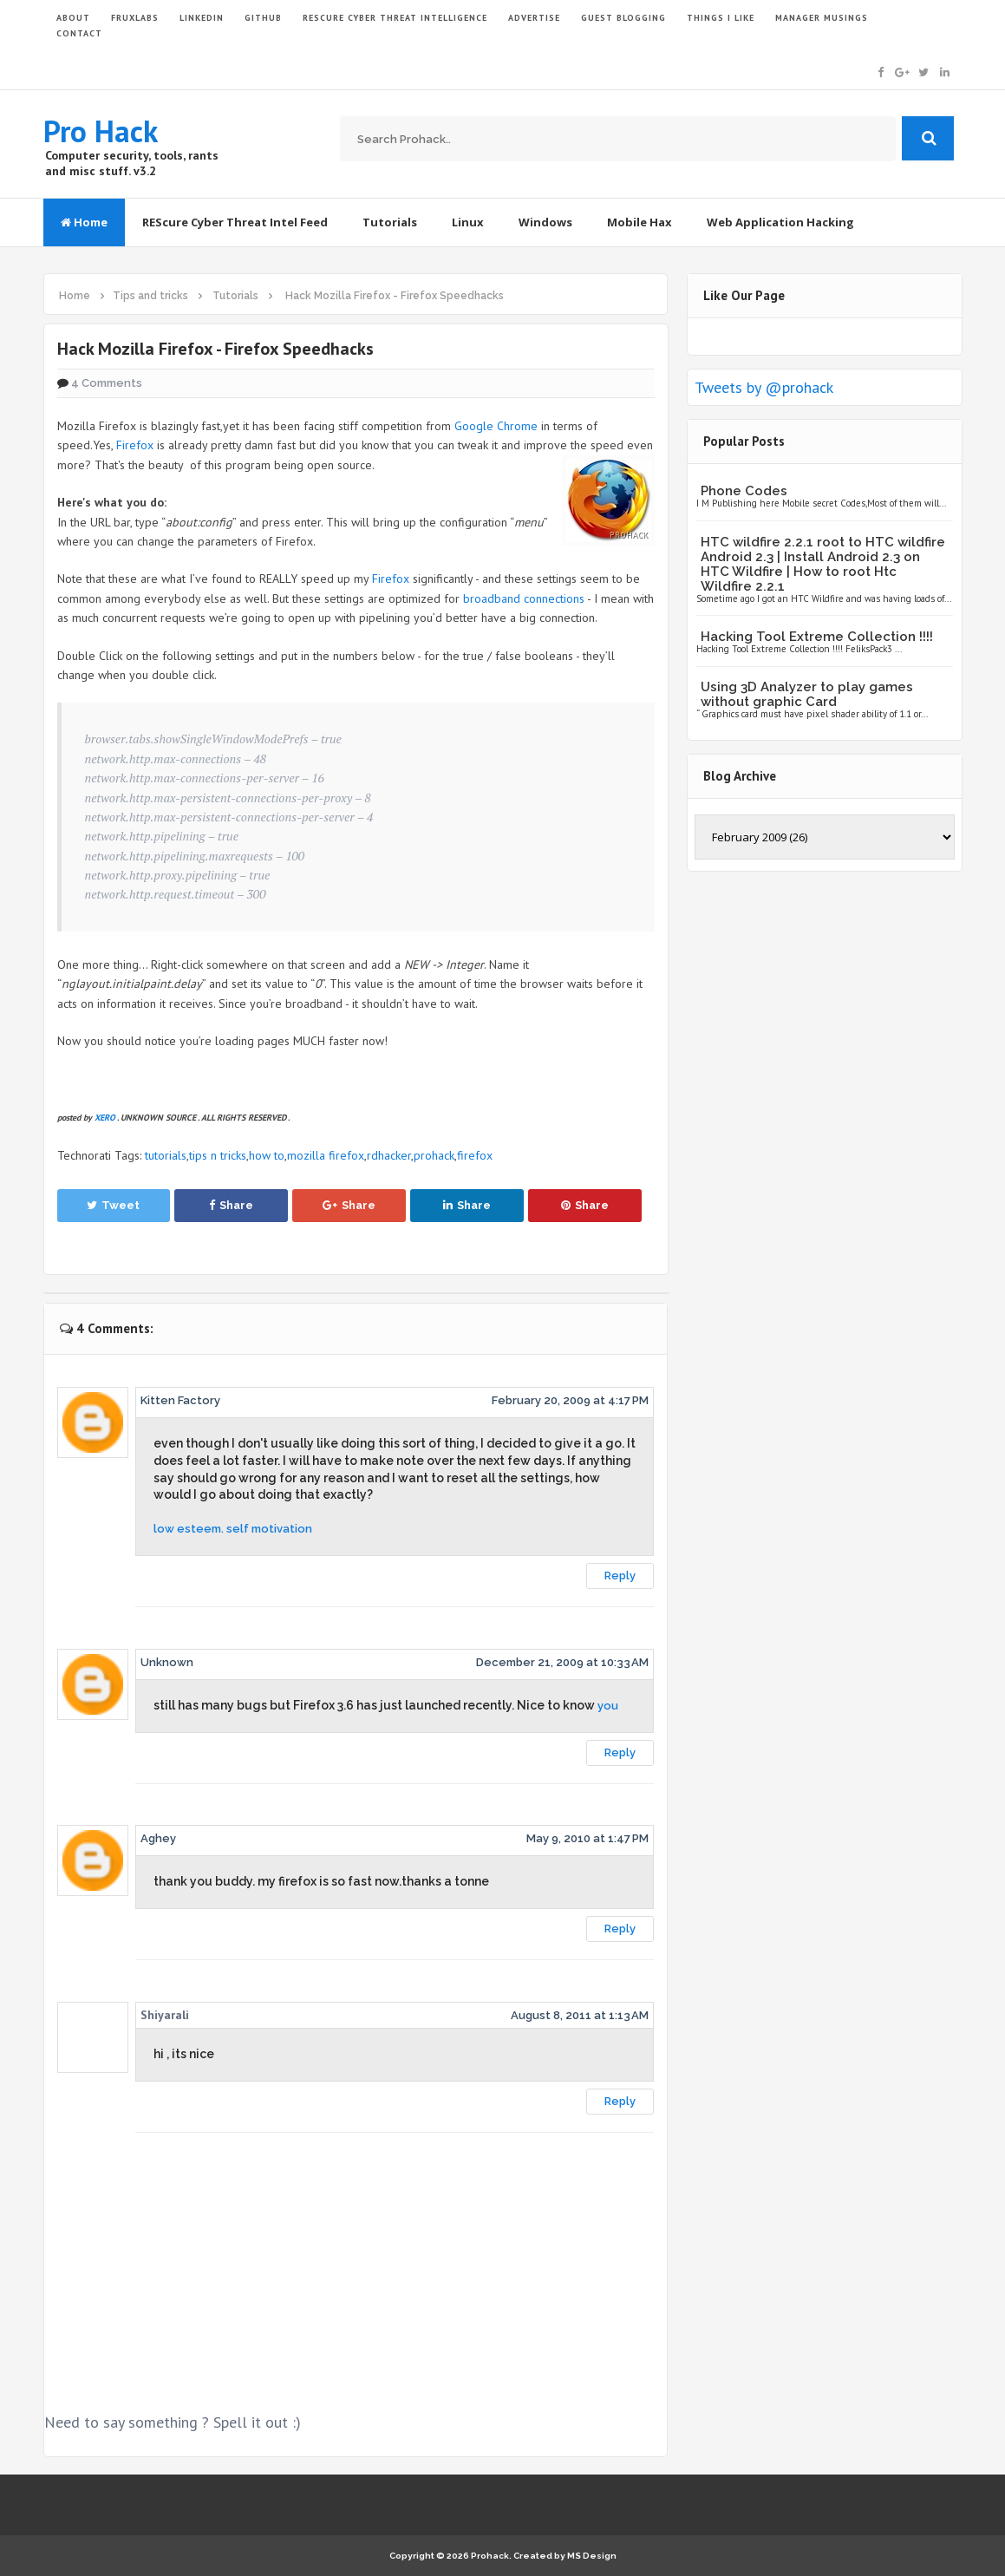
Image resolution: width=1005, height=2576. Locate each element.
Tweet (113, 1205)
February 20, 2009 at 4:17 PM (570, 1400)
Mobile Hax (639, 222)
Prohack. (492, 2555)
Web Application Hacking (780, 222)
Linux (468, 222)
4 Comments (106, 382)
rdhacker (389, 1155)
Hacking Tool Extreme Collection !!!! (817, 636)
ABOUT (73, 17)
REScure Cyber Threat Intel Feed (235, 222)
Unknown (166, 1662)
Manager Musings (821, 17)
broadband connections (523, 598)
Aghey (158, 1838)
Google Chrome (496, 426)
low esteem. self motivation (232, 1528)
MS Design (592, 2555)
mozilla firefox (325, 1155)
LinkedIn (201, 17)
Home (84, 222)
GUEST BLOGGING (623, 17)
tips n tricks (217, 1155)
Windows (545, 222)
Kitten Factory (180, 1400)
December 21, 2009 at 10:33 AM (562, 1662)
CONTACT (79, 33)
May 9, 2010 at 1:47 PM (587, 1838)
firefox (475, 1155)
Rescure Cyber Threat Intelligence (395, 17)
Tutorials (389, 222)
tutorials (165, 1155)
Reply (620, 1575)
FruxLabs (135, 17)
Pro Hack (100, 131)
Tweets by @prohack (764, 387)
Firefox (134, 445)
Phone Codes (744, 491)
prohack (434, 1155)
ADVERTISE (534, 17)
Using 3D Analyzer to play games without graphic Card (807, 694)
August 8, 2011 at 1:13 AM (580, 2015)
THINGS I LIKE (720, 17)
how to (266, 1155)
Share (231, 1205)
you (607, 1705)
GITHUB (263, 17)
